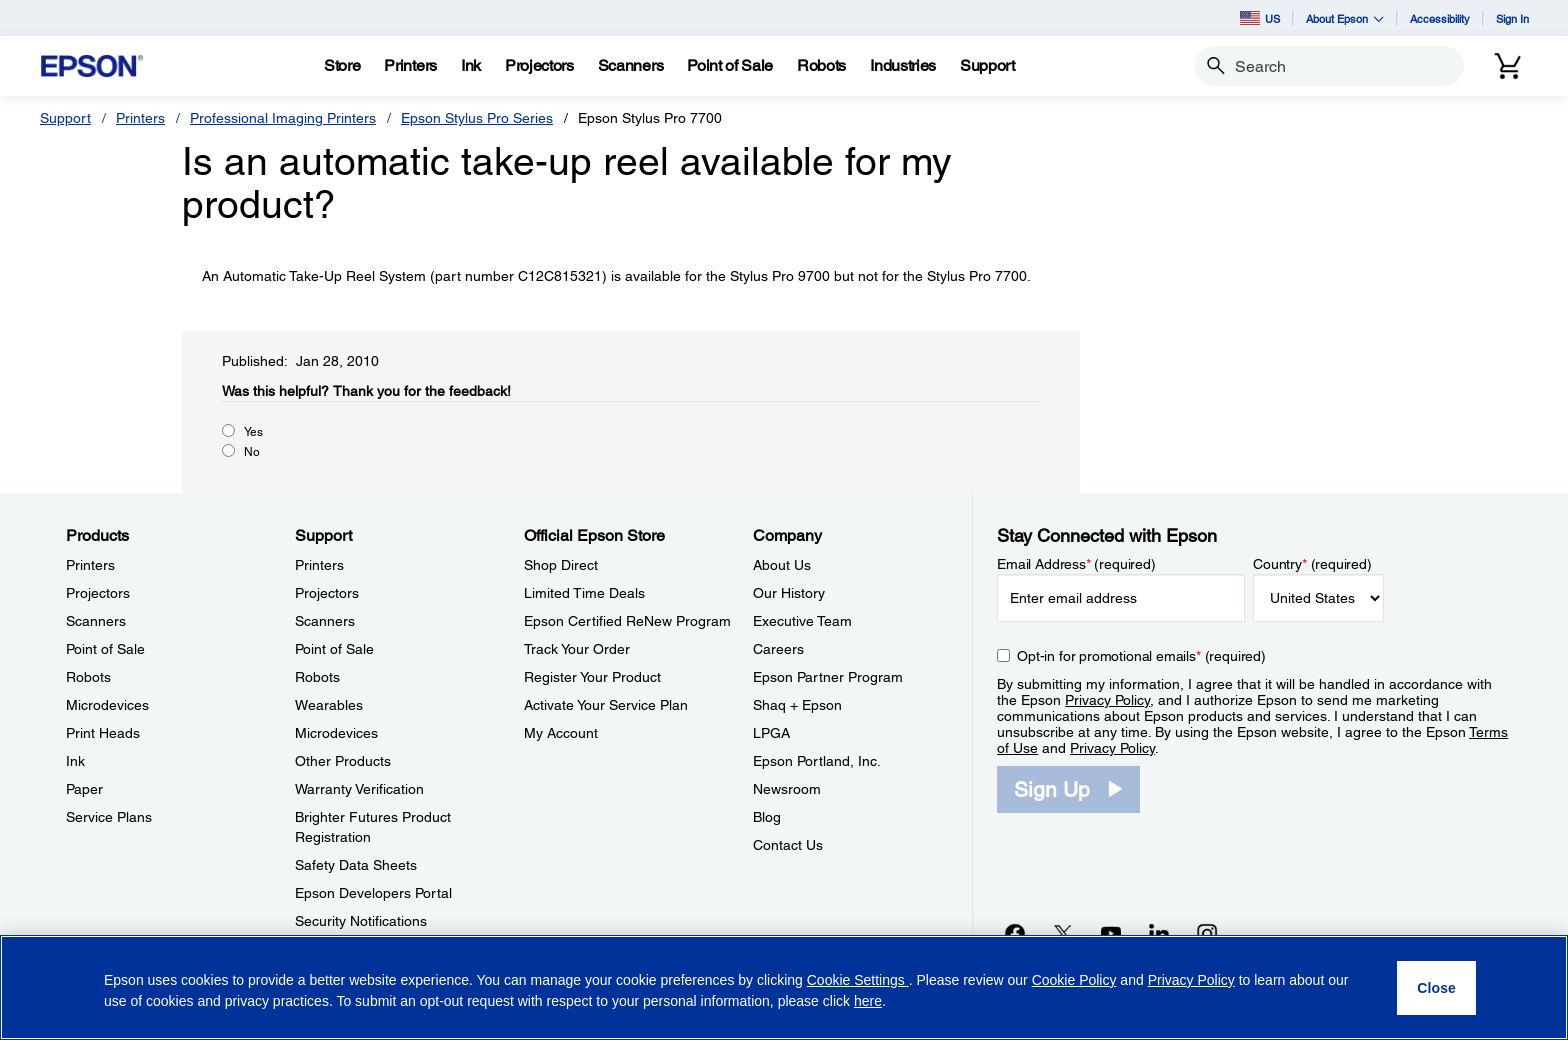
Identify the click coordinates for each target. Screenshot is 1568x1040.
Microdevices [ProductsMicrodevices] (107, 705)
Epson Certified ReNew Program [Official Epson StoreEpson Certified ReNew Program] (627, 621)
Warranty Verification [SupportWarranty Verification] (359, 789)
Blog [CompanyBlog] (767, 817)
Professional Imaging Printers (283, 118)
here (868, 1001)
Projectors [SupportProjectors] (327, 593)
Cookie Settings (858, 980)
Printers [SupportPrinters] (319, 565)
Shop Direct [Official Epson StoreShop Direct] (561, 565)
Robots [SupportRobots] (317, 677)
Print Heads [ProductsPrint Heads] (103, 733)
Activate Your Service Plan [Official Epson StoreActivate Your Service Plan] (606, 705)
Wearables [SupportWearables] (329, 705)
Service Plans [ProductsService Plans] (109, 817)
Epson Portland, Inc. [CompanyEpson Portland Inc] (817, 761)
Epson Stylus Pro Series (477, 118)
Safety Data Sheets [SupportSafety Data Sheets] (356, 865)
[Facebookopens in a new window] (1015, 933)
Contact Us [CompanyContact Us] (788, 845)
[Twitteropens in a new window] (1063, 933)
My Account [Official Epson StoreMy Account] (561, 733)
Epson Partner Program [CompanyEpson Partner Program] (828, 677)
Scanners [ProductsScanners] (96, 621)
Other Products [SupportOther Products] (343, 761)
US (1260, 18)
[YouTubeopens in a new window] (1111, 933)
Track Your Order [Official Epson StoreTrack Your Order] (577, 649)
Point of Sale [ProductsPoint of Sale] (105, 649)
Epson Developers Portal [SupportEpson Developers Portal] (373, 893)
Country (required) (1312, 564)
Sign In (1512, 18)
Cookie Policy (1074, 980)
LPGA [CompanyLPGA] (771, 733)
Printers (140, 118)
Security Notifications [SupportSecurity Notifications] (361, 921)
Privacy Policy (1107, 700)
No (252, 452)
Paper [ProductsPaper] (84, 789)
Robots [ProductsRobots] (88, 677)
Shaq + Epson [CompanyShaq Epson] (797, 705)
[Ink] (471, 66)
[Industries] (903, 66)
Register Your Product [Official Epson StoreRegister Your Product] (592, 677)
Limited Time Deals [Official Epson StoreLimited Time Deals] (584, 593)
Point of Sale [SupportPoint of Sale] (334, 649)
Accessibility (1440, 18)
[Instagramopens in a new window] (1207, 933)
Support (65, 118)
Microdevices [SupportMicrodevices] (336, 733)
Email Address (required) (1076, 564)
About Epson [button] (1345, 18)
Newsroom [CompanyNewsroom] (787, 789)
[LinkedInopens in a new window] (1159, 933)
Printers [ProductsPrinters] (90, 565)
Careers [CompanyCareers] (778, 649)
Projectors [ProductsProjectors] (98, 593)
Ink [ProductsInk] (75, 761)
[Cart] (1508, 66)
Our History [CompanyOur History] (789, 593)
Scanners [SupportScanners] (325, 621)
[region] (784, 987)
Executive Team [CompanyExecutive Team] (802, 621)
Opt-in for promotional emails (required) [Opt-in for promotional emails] (1141, 656)
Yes (253, 432)
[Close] (1436, 988)
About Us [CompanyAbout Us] (782, 565)
